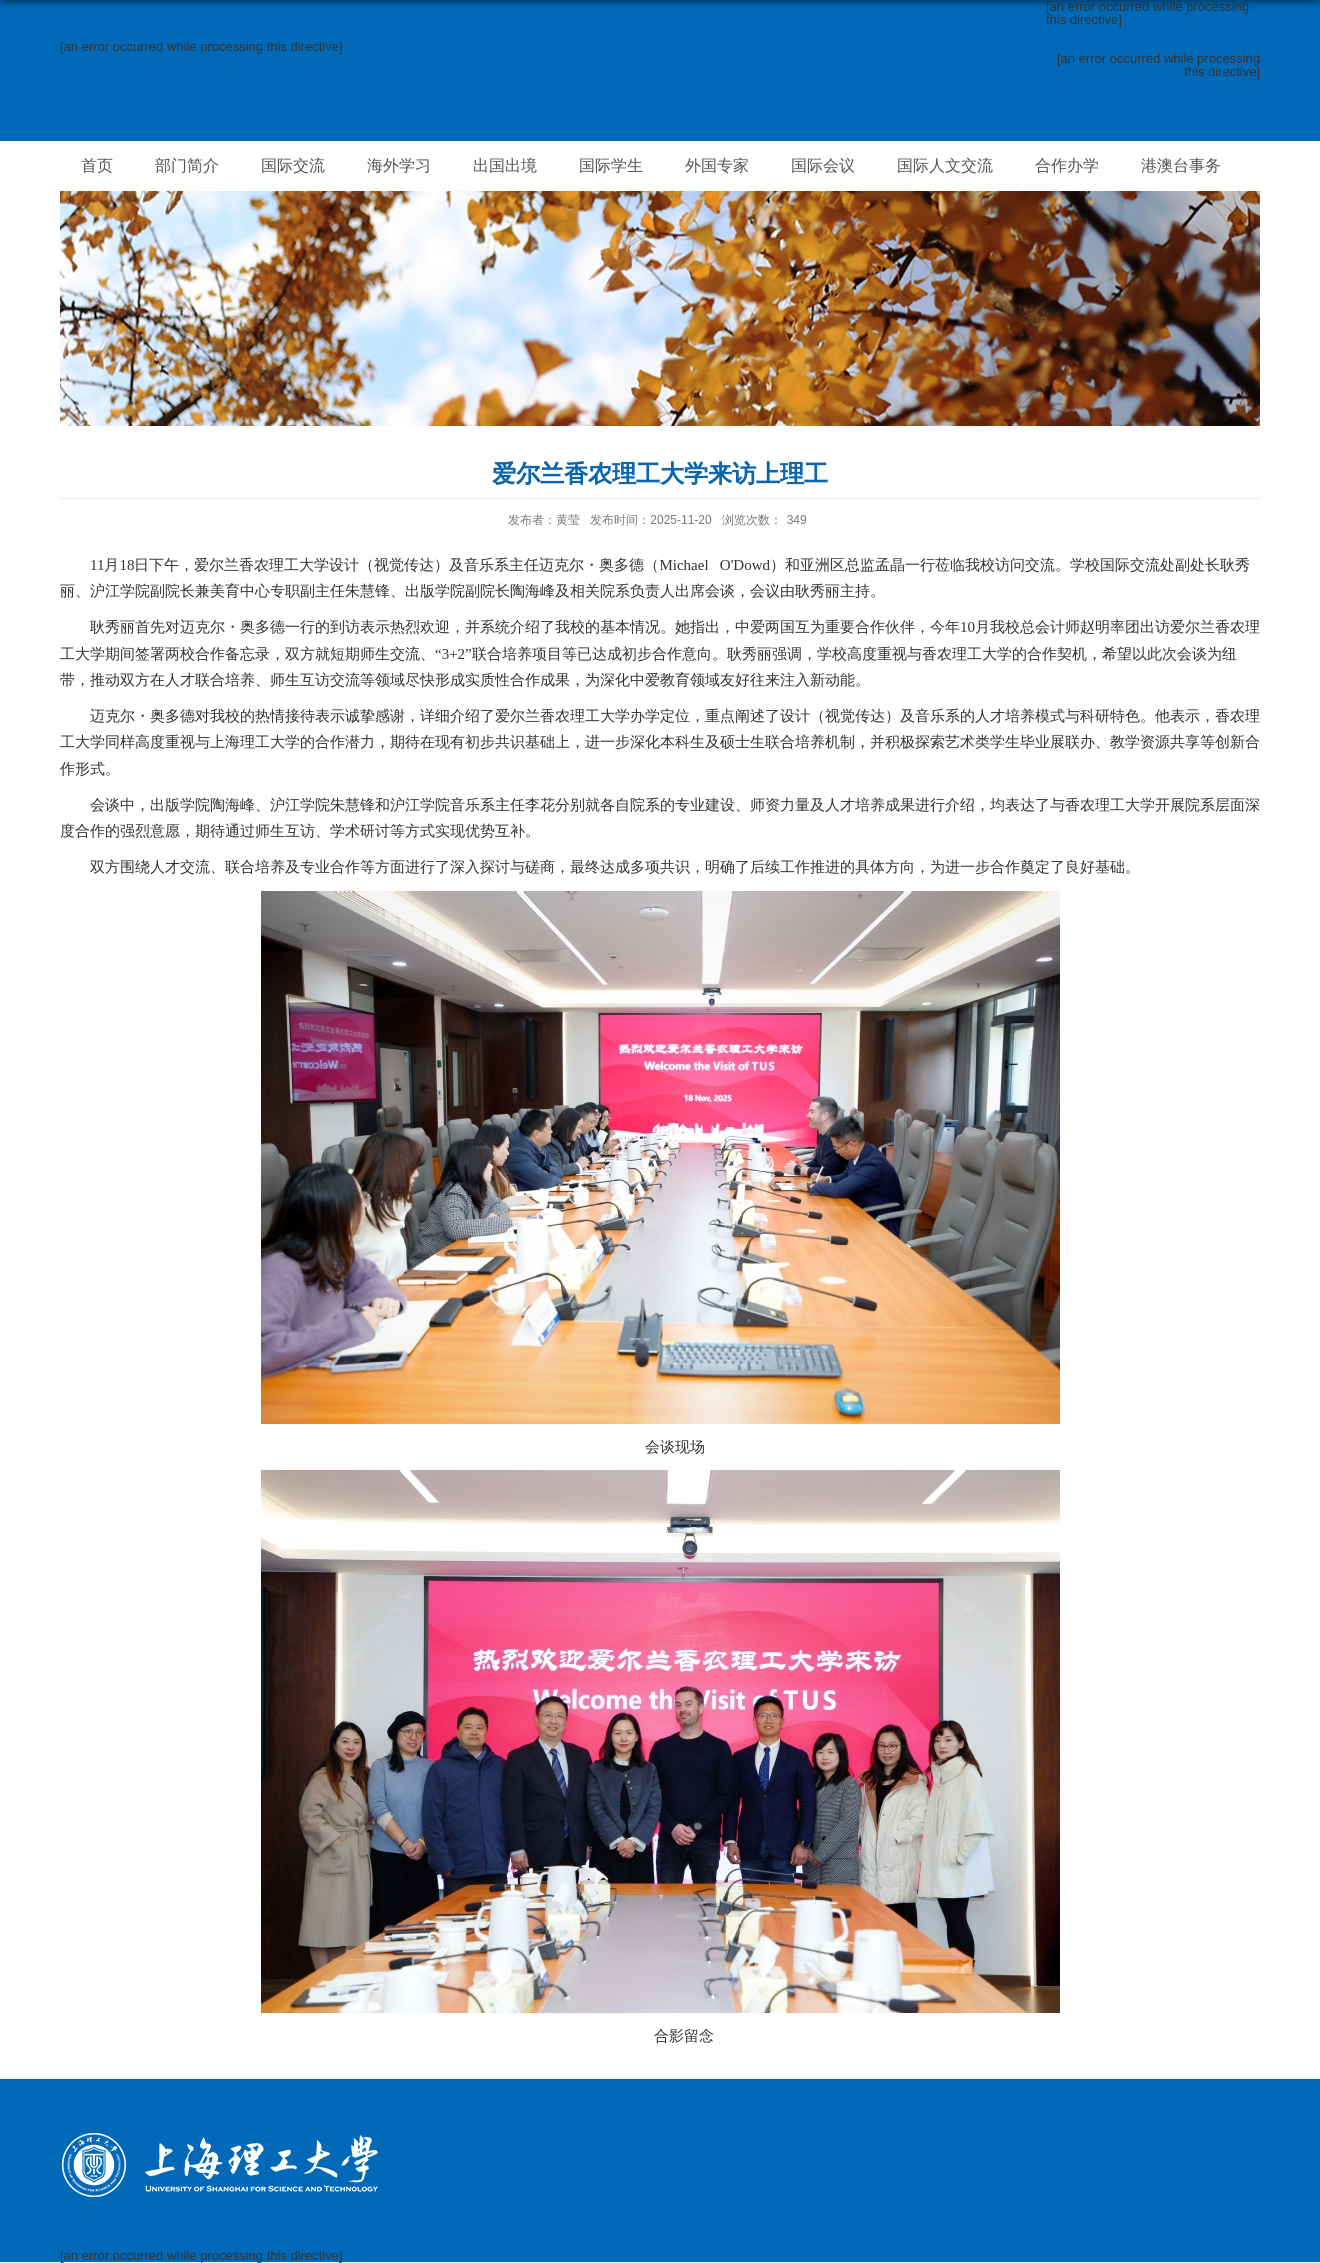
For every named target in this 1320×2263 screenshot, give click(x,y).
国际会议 (823, 165)
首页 (97, 165)
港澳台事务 (1181, 165)
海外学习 (399, 165)
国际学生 (611, 165)
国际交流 (293, 165)
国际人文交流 (945, 165)
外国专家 (717, 165)
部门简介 (187, 165)
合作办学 (1067, 165)
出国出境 (505, 165)
